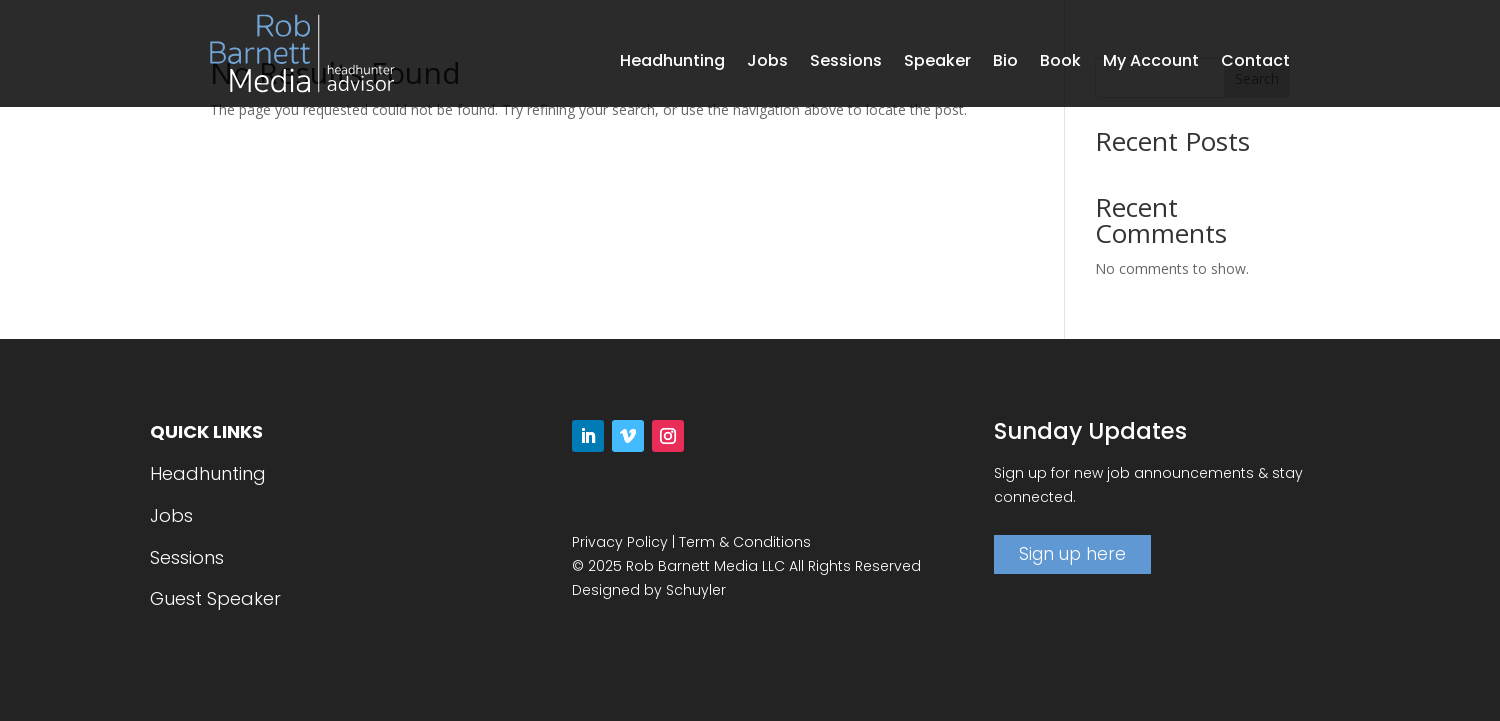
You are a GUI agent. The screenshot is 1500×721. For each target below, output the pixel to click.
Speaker (937, 63)
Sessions (846, 63)
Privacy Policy (620, 542)
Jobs (767, 63)
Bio (1005, 63)
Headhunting (672, 63)
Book (1060, 63)
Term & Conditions (745, 542)
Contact (1255, 63)
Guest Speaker (215, 598)
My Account (1151, 63)
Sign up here (1072, 554)
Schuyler (696, 590)
